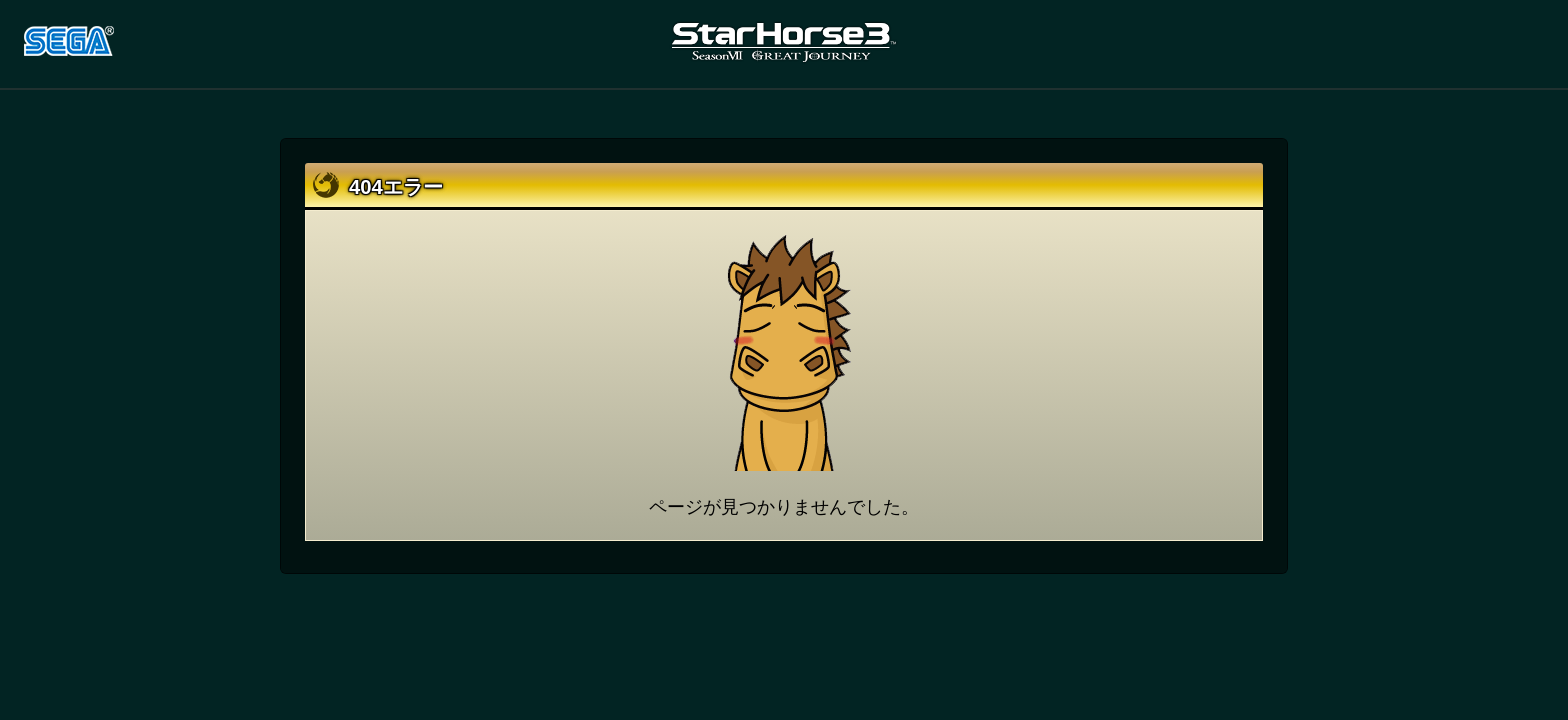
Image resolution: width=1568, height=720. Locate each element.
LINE (1525, 43)
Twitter (1425, 43)
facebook (1475, 43)
